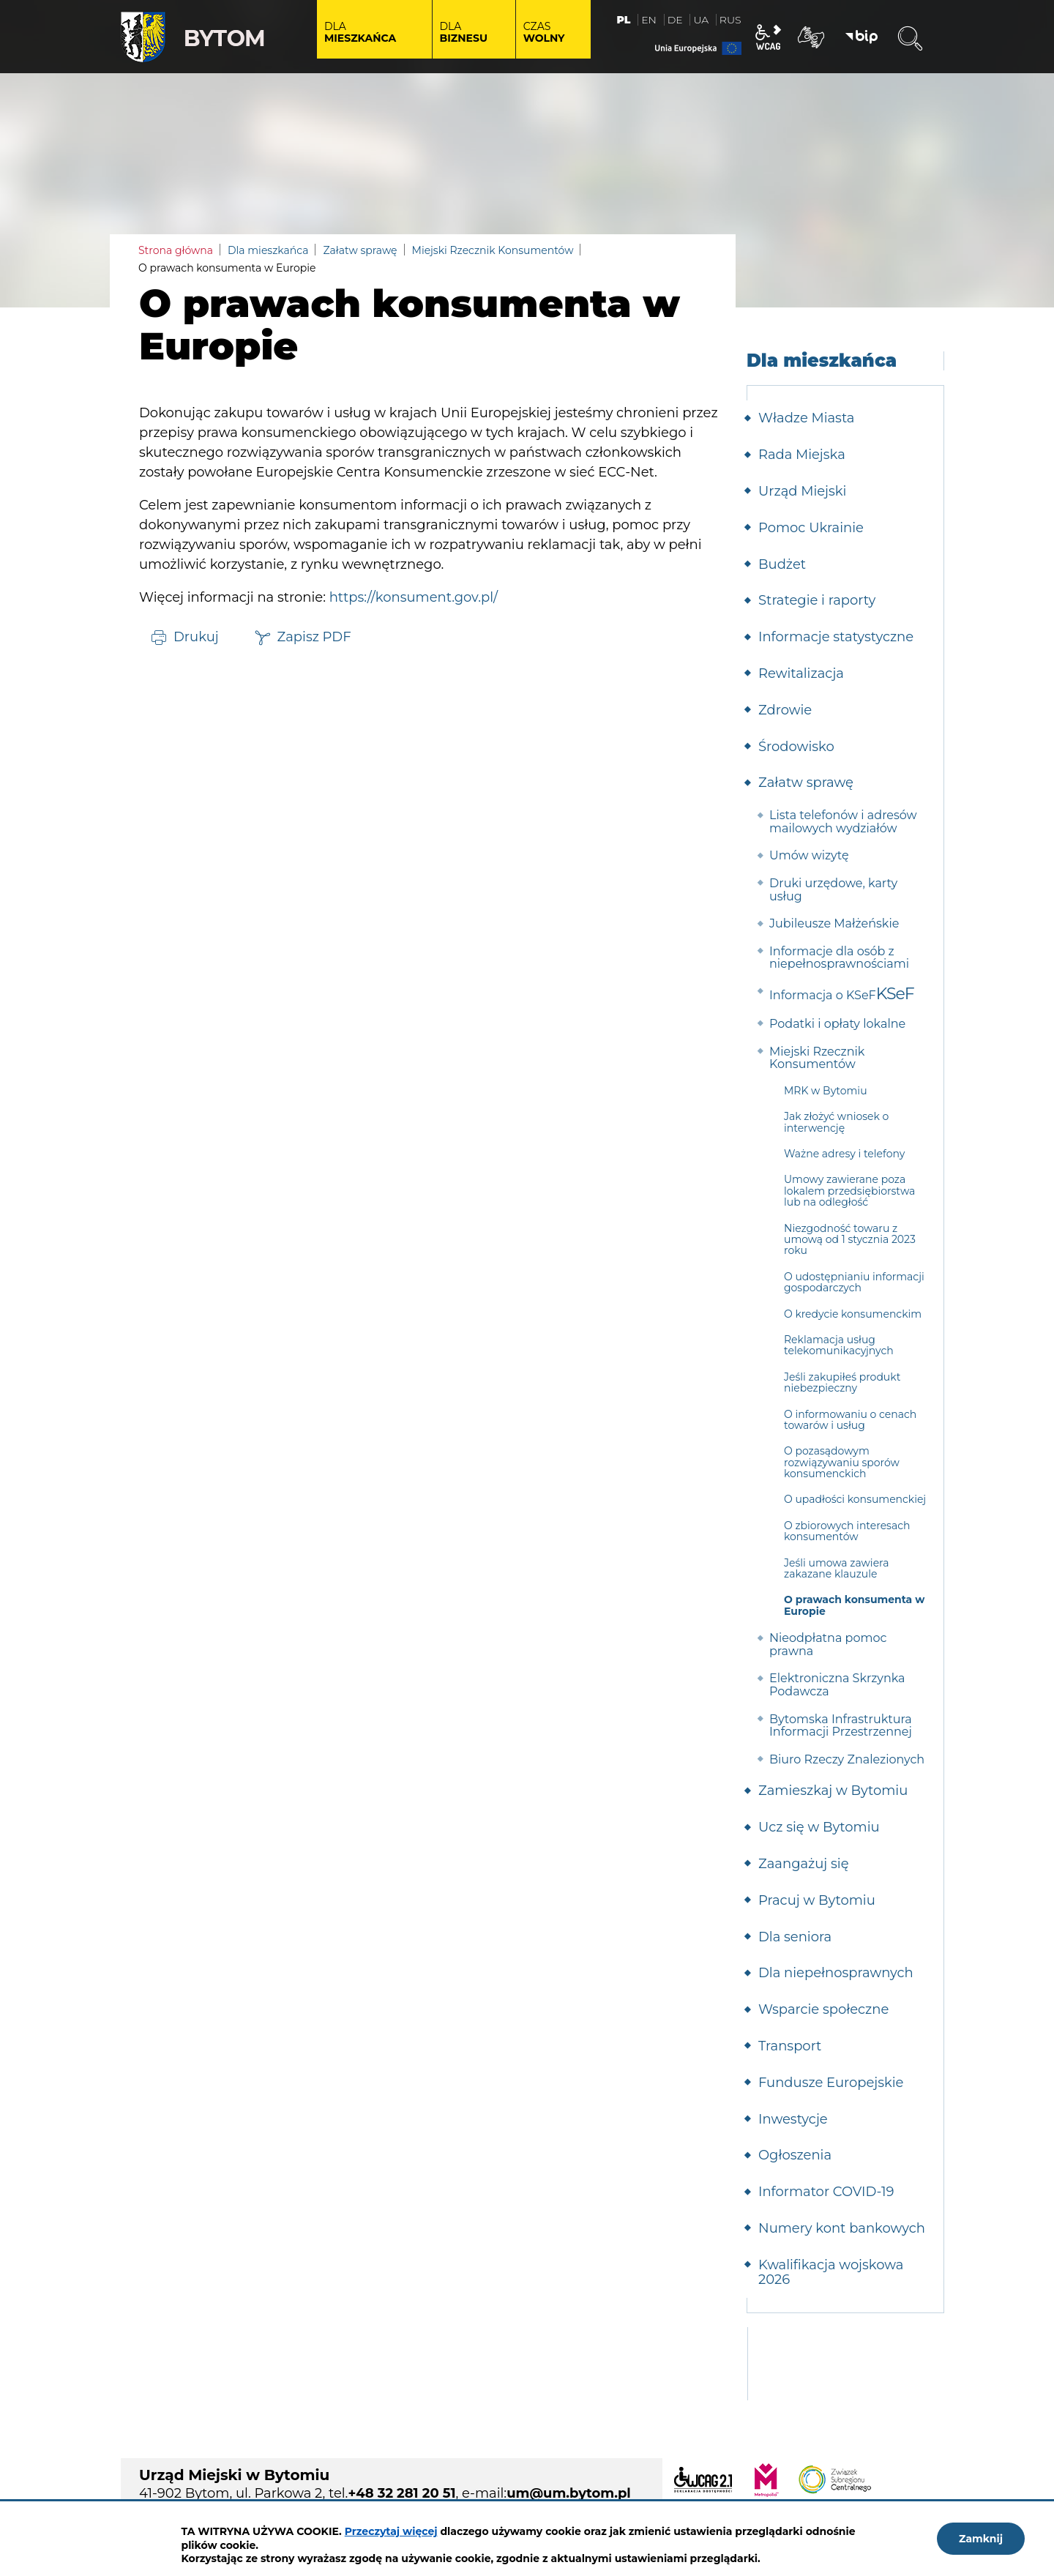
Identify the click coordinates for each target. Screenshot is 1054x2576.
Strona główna (175, 250)
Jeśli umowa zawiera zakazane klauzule (836, 1568)
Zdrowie (785, 710)
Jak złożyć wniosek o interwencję (836, 1122)
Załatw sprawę (360, 250)
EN (649, 19)
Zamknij (981, 2538)
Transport (789, 2046)
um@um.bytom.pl (569, 2493)
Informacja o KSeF (822, 995)
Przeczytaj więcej (391, 2531)
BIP (861, 37)
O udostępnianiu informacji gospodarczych (854, 1282)
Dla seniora (794, 1937)
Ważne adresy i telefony (844, 1153)
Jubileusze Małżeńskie (834, 923)
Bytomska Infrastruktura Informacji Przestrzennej (840, 1725)
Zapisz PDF (314, 636)
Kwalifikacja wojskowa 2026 (830, 2272)
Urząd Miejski (802, 491)
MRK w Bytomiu (825, 1090)
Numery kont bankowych (841, 2228)
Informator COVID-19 (826, 2192)
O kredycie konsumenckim (853, 1314)
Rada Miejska (801, 455)
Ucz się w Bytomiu (819, 1827)
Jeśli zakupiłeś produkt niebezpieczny (842, 1382)
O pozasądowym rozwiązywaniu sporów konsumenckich (842, 1462)
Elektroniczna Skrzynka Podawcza (837, 1684)
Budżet (782, 564)
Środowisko (796, 747)
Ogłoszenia (794, 2155)
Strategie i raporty (816, 600)
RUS (730, 19)
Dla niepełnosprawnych (835, 1973)
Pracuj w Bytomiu (816, 1900)
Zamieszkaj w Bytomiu (833, 1790)
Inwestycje (793, 2119)
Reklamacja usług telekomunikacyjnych (839, 1345)
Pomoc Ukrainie (811, 528)
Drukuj (196, 636)
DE (675, 19)
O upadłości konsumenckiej (855, 1499)
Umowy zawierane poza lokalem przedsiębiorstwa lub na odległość (849, 1191)
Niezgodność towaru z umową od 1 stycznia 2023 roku (850, 1240)
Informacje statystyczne (835, 637)
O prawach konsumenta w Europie (854, 1605)
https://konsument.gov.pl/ (413, 597)
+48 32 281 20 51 (401, 2493)
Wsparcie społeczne (823, 2009)
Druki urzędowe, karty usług (833, 889)
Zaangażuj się (803, 1864)
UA (701, 19)
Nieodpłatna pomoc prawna (827, 1644)
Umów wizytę (809, 855)
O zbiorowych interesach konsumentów (847, 1531)
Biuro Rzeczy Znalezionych (846, 1759)
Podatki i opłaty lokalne (837, 1024)
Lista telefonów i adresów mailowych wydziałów (843, 821)
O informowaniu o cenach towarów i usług (850, 1420)
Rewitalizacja (801, 673)
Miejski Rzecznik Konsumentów (493, 250)
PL (624, 19)
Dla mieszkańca (268, 250)
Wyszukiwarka (910, 39)
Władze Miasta (806, 418)
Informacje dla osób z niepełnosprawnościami (839, 957)
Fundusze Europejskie (830, 2083)
